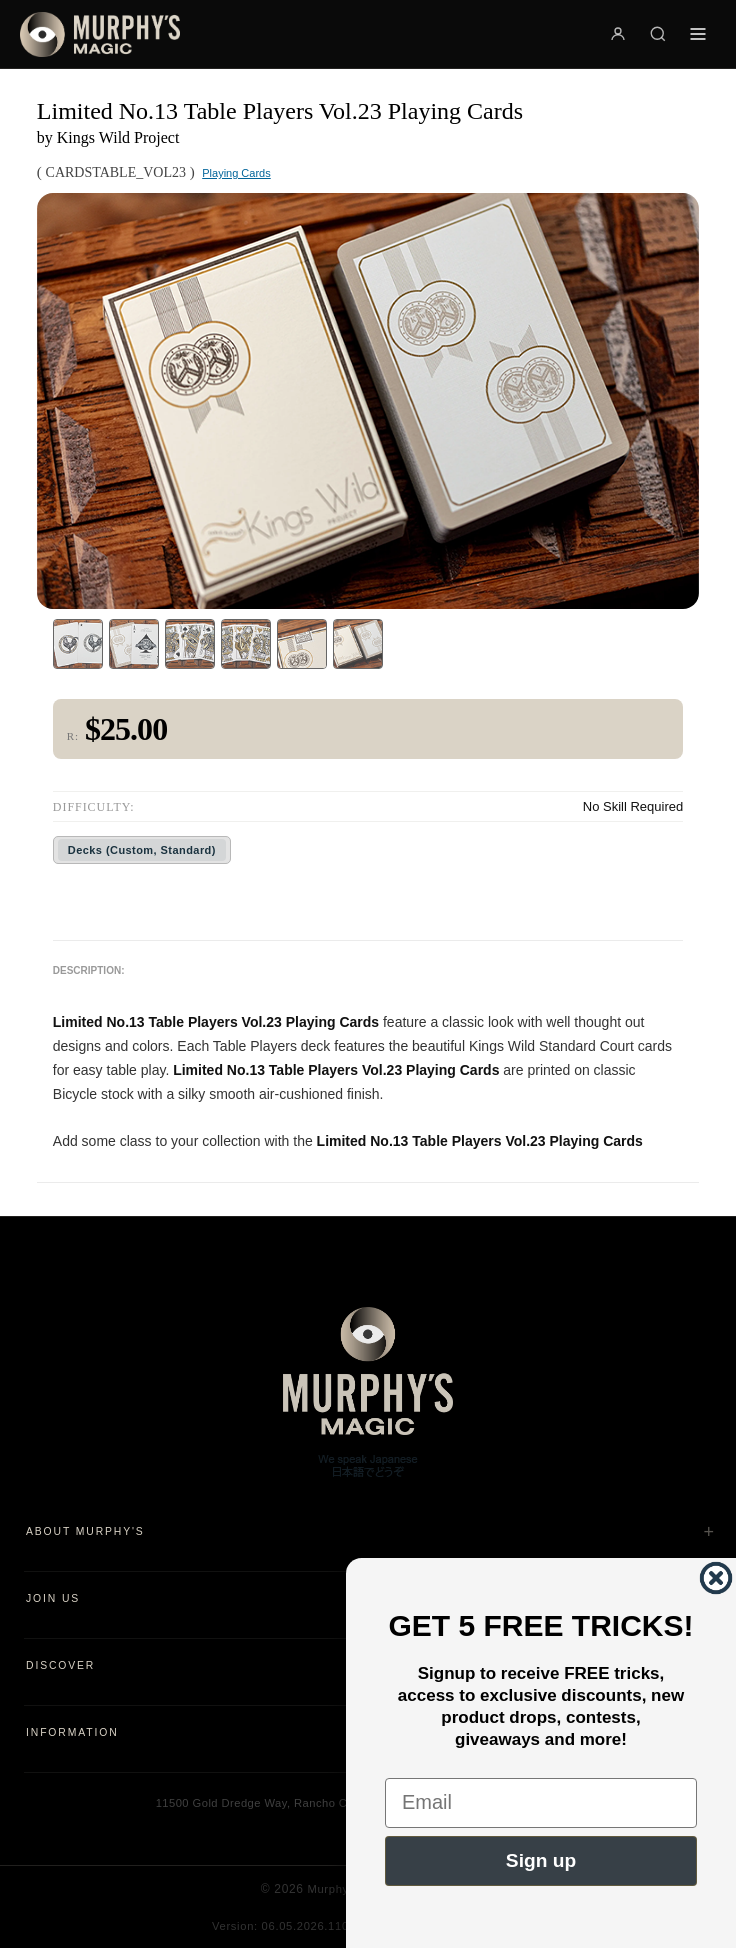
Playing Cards (236, 173)
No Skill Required (633, 806)
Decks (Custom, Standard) (142, 850)
